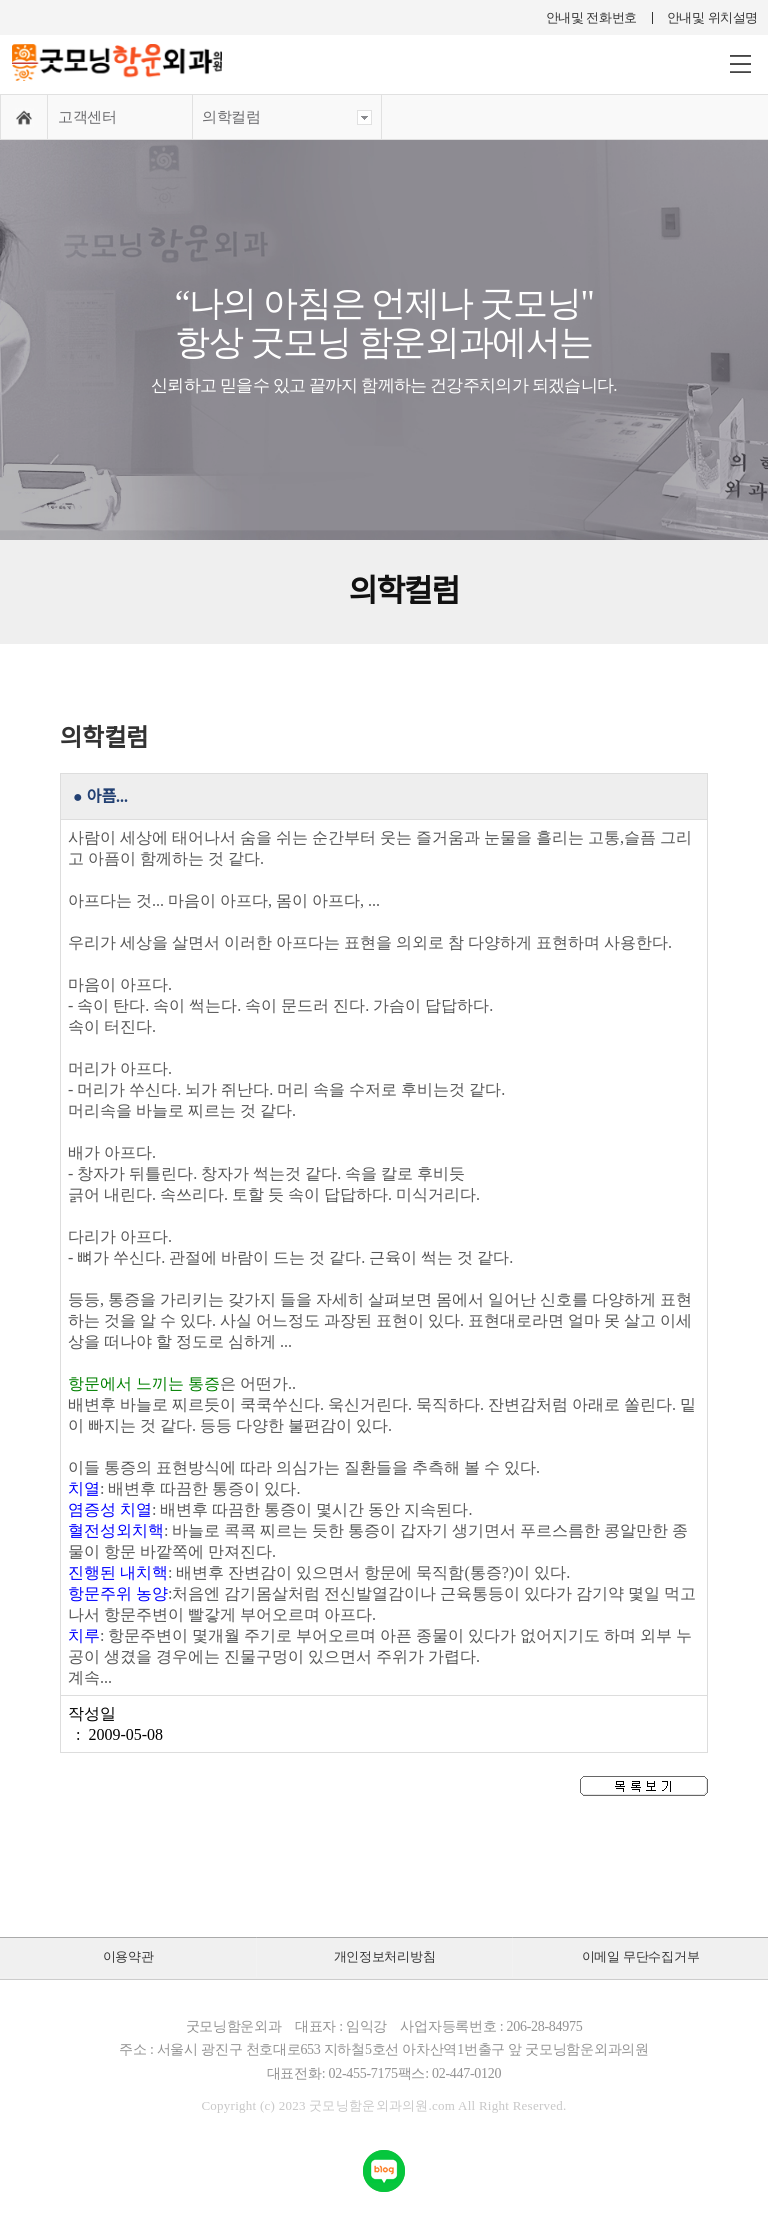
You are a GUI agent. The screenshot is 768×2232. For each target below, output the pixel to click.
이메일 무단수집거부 (641, 1956)
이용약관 (128, 1956)
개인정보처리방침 (385, 1956)
